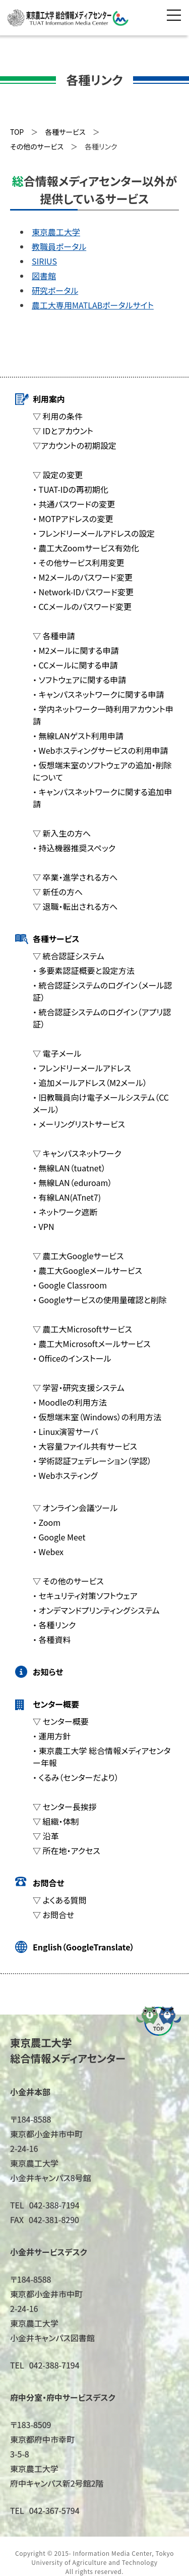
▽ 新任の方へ (58, 892)
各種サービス (56, 939)
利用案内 (49, 399)
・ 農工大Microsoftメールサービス (92, 1343)
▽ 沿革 (46, 1836)
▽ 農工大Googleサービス (78, 1256)
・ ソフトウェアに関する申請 (79, 680)
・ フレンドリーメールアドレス (82, 1068)
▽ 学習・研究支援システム (78, 1387)
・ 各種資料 (52, 1639)
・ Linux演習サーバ (65, 1431)
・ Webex (48, 1551)
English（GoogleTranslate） (83, 1947)
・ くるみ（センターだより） (76, 1777)
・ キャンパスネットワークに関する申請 (98, 694)
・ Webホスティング (65, 1475)
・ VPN (43, 1226)
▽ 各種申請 (54, 636)
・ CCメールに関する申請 (75, 665)
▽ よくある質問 (59, 1900)
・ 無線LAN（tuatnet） (69, 1168)
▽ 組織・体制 (56, 1821)
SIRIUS (44, 261)
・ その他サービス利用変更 (78, 562)
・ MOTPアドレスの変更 (73, 518)
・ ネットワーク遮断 (65, 1212)
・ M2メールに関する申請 (75, 650)
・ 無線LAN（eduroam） (72, 1182)
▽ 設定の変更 (58, 475)
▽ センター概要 (61, 1721)
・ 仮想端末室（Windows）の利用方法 (97, 1417)
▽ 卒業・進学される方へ (75, 877)
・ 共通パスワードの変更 (74, 504)
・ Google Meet (59, 1537)
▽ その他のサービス (68, 1581)
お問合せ (48, 1883)
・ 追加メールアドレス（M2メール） (90, 1082)
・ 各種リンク (54, 1625)
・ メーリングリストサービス (79, 1124)
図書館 (44, 276)
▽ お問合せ (53, 1915)
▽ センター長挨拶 (65, 1806)
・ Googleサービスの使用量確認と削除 (100, 1300)
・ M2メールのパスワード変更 (83, 577)
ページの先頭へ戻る (158, 2020)
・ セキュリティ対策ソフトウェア (85, 1595)
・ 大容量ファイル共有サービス (85, 1446)
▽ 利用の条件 (58, 416)
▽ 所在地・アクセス (66, 1850)
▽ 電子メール (57, 1053)
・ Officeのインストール (72, 1358)
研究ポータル (55, 290)
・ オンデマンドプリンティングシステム (96, 1610)
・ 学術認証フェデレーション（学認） (92, 1461)
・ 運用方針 (52, 1736)
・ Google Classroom (70, 1285)
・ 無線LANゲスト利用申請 (78, 736)
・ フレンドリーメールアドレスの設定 (94, 533)
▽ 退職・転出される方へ (75, 906)
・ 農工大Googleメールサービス (87, 1270)
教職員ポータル (59, 246)
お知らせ (48, 1672)
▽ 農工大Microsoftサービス (82, 1329)
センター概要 (56, 1704)
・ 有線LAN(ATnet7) (67, 1197)
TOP (17, 132)
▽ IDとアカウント (63, 431)
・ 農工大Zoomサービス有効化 (86, 548)
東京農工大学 (56, 232)
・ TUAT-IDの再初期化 (70, 489)
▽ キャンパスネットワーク (77, 1153)
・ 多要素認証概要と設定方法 (84, 970)
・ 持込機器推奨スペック (74, 848)
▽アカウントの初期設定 (74, 445)
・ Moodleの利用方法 (70, 1402)
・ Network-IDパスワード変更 (83, 592)
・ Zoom (46, 1522)
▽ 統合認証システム (68, 956)
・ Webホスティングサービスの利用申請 (100, 750)
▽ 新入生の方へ (62, 833)
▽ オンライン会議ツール (75, 1508)
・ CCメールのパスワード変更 (82, 606)
